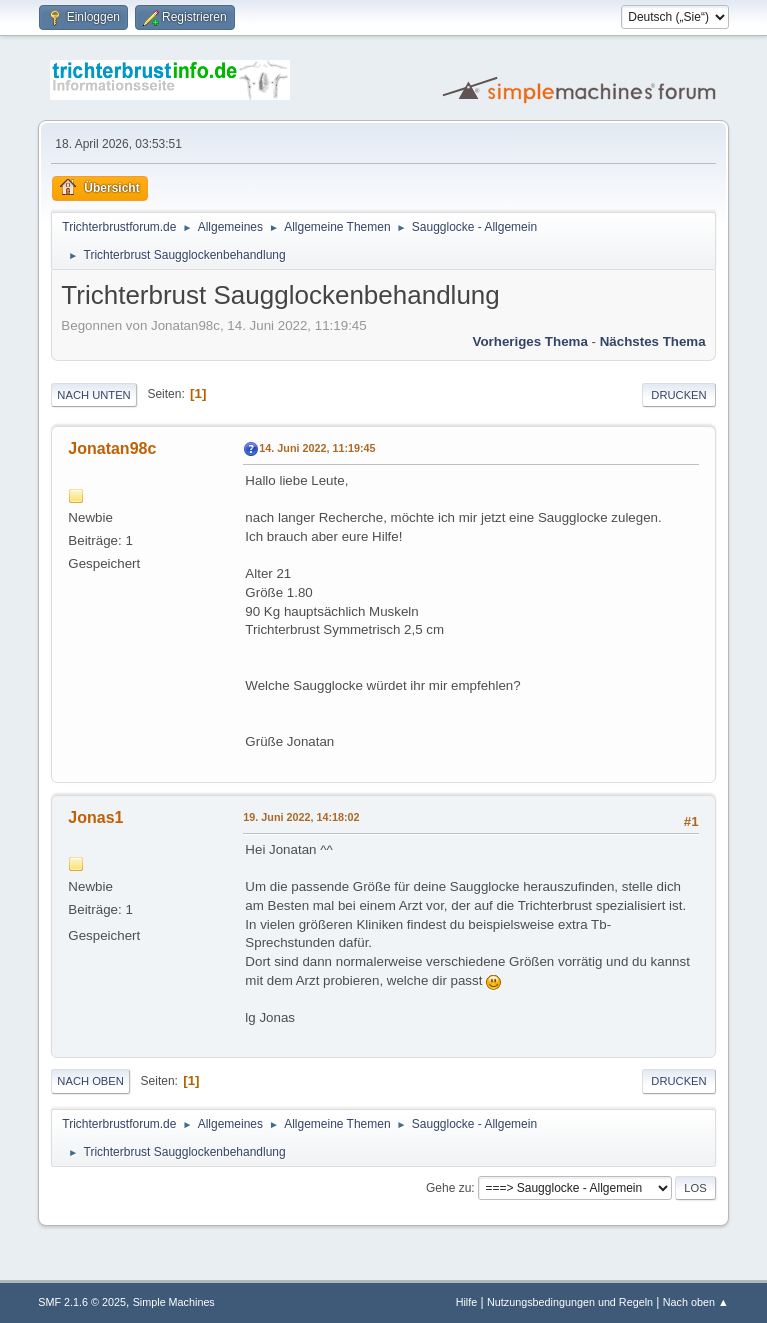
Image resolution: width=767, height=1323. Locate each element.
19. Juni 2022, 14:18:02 (301, 817)
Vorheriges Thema (530, 341)
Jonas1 (95, 817)
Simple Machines (174, 1302)
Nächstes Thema (653, 341)
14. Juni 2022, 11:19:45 (317, 448)
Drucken (678, 395)
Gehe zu (448, 1188)
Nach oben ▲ (696, 1302)
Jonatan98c (112, 448)
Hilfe (467, 1302)
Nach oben (90, 1081)
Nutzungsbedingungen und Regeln (570, 1302)
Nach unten (93, 395)
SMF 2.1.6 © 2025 (82, 1302)
